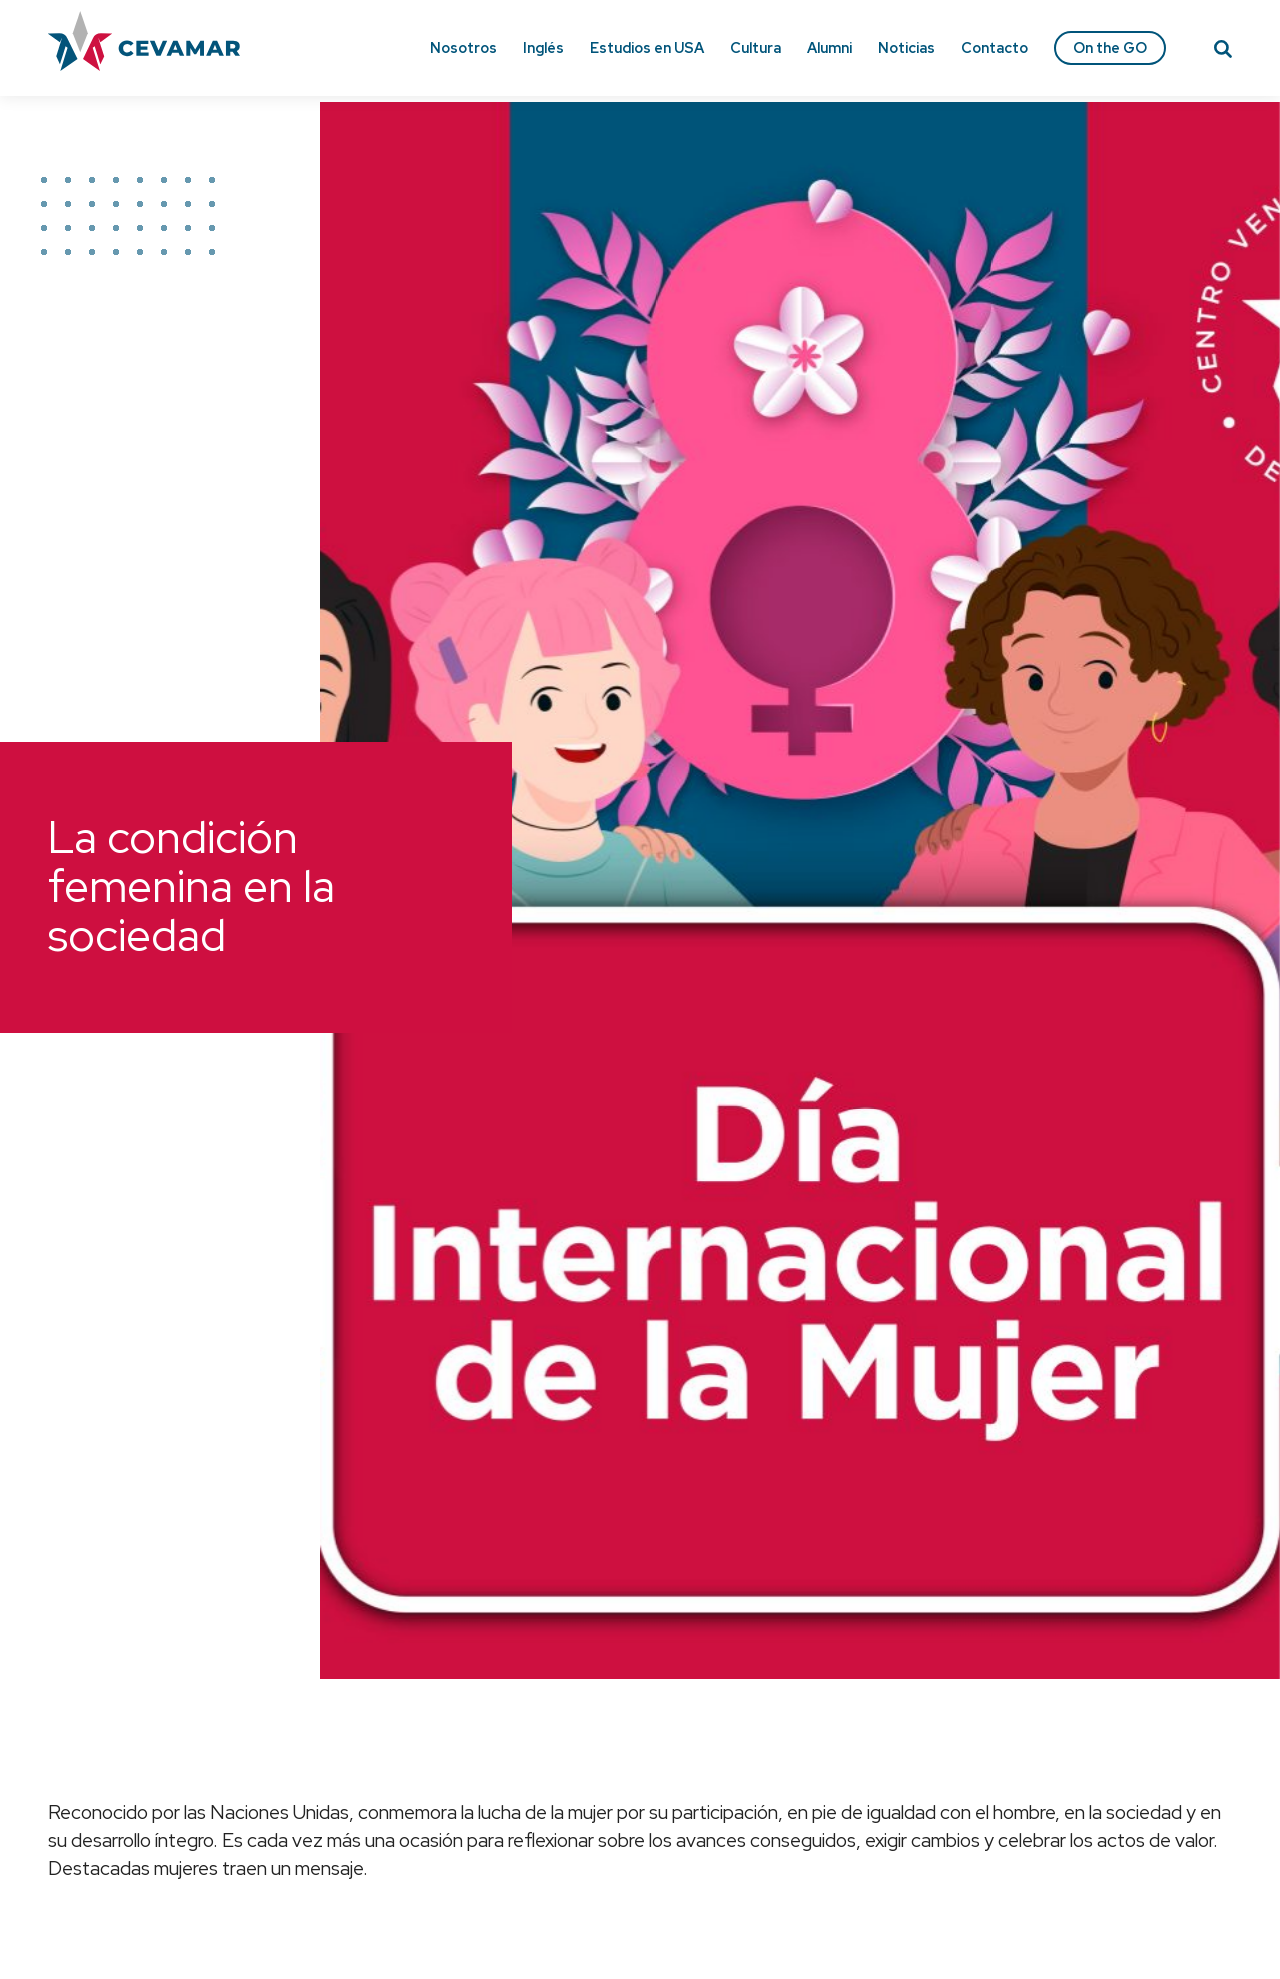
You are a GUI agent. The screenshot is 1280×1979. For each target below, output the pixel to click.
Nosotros (463, 47)
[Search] (1223, 52)
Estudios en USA (647, 47)
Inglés (543, 47)
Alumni (829, 47)
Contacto (994, 47)
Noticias (906, 47)
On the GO (1110, 47)
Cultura (755, 47)
